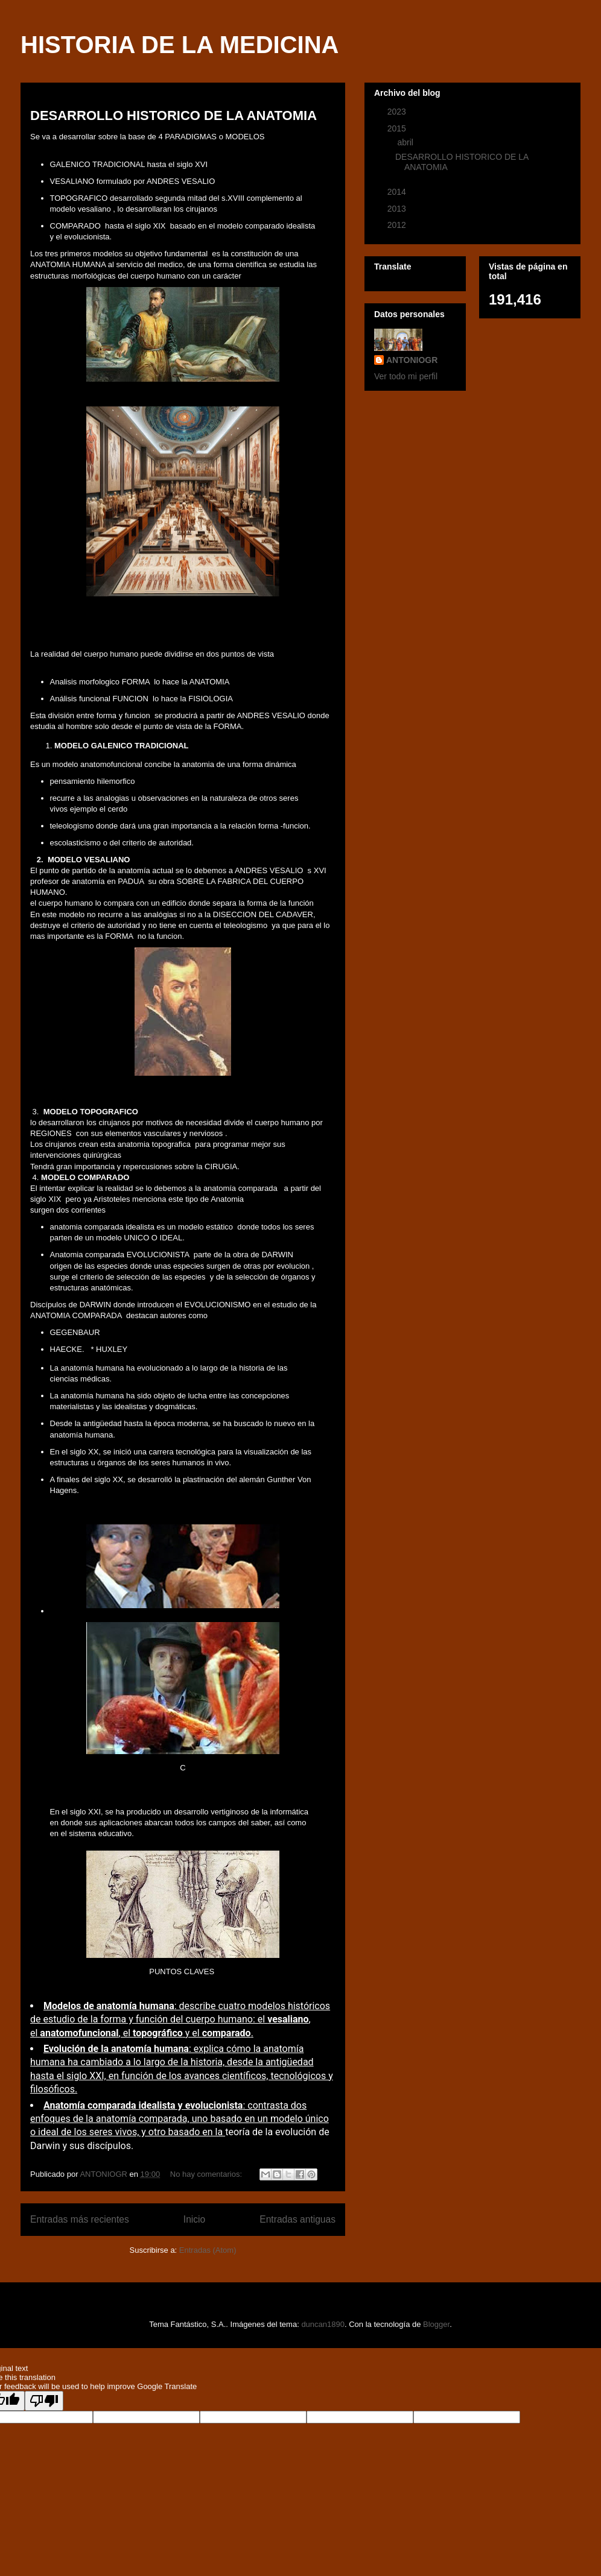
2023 (398, 111)
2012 (398, 225)
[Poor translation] (44, 2401)
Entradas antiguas (297, 2219)
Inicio (194, 2219)
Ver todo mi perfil (405, 376)
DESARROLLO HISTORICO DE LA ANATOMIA (173, 115)
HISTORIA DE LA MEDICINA (180, 44)
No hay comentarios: (207, 2174)
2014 (398, 192)
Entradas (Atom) (208, 2250)
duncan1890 (323, 2324)
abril (406, 142)
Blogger (436, 2324)
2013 (398, 208)
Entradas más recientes (79, 2219)
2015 (398, 128)
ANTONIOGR (411, 360)
